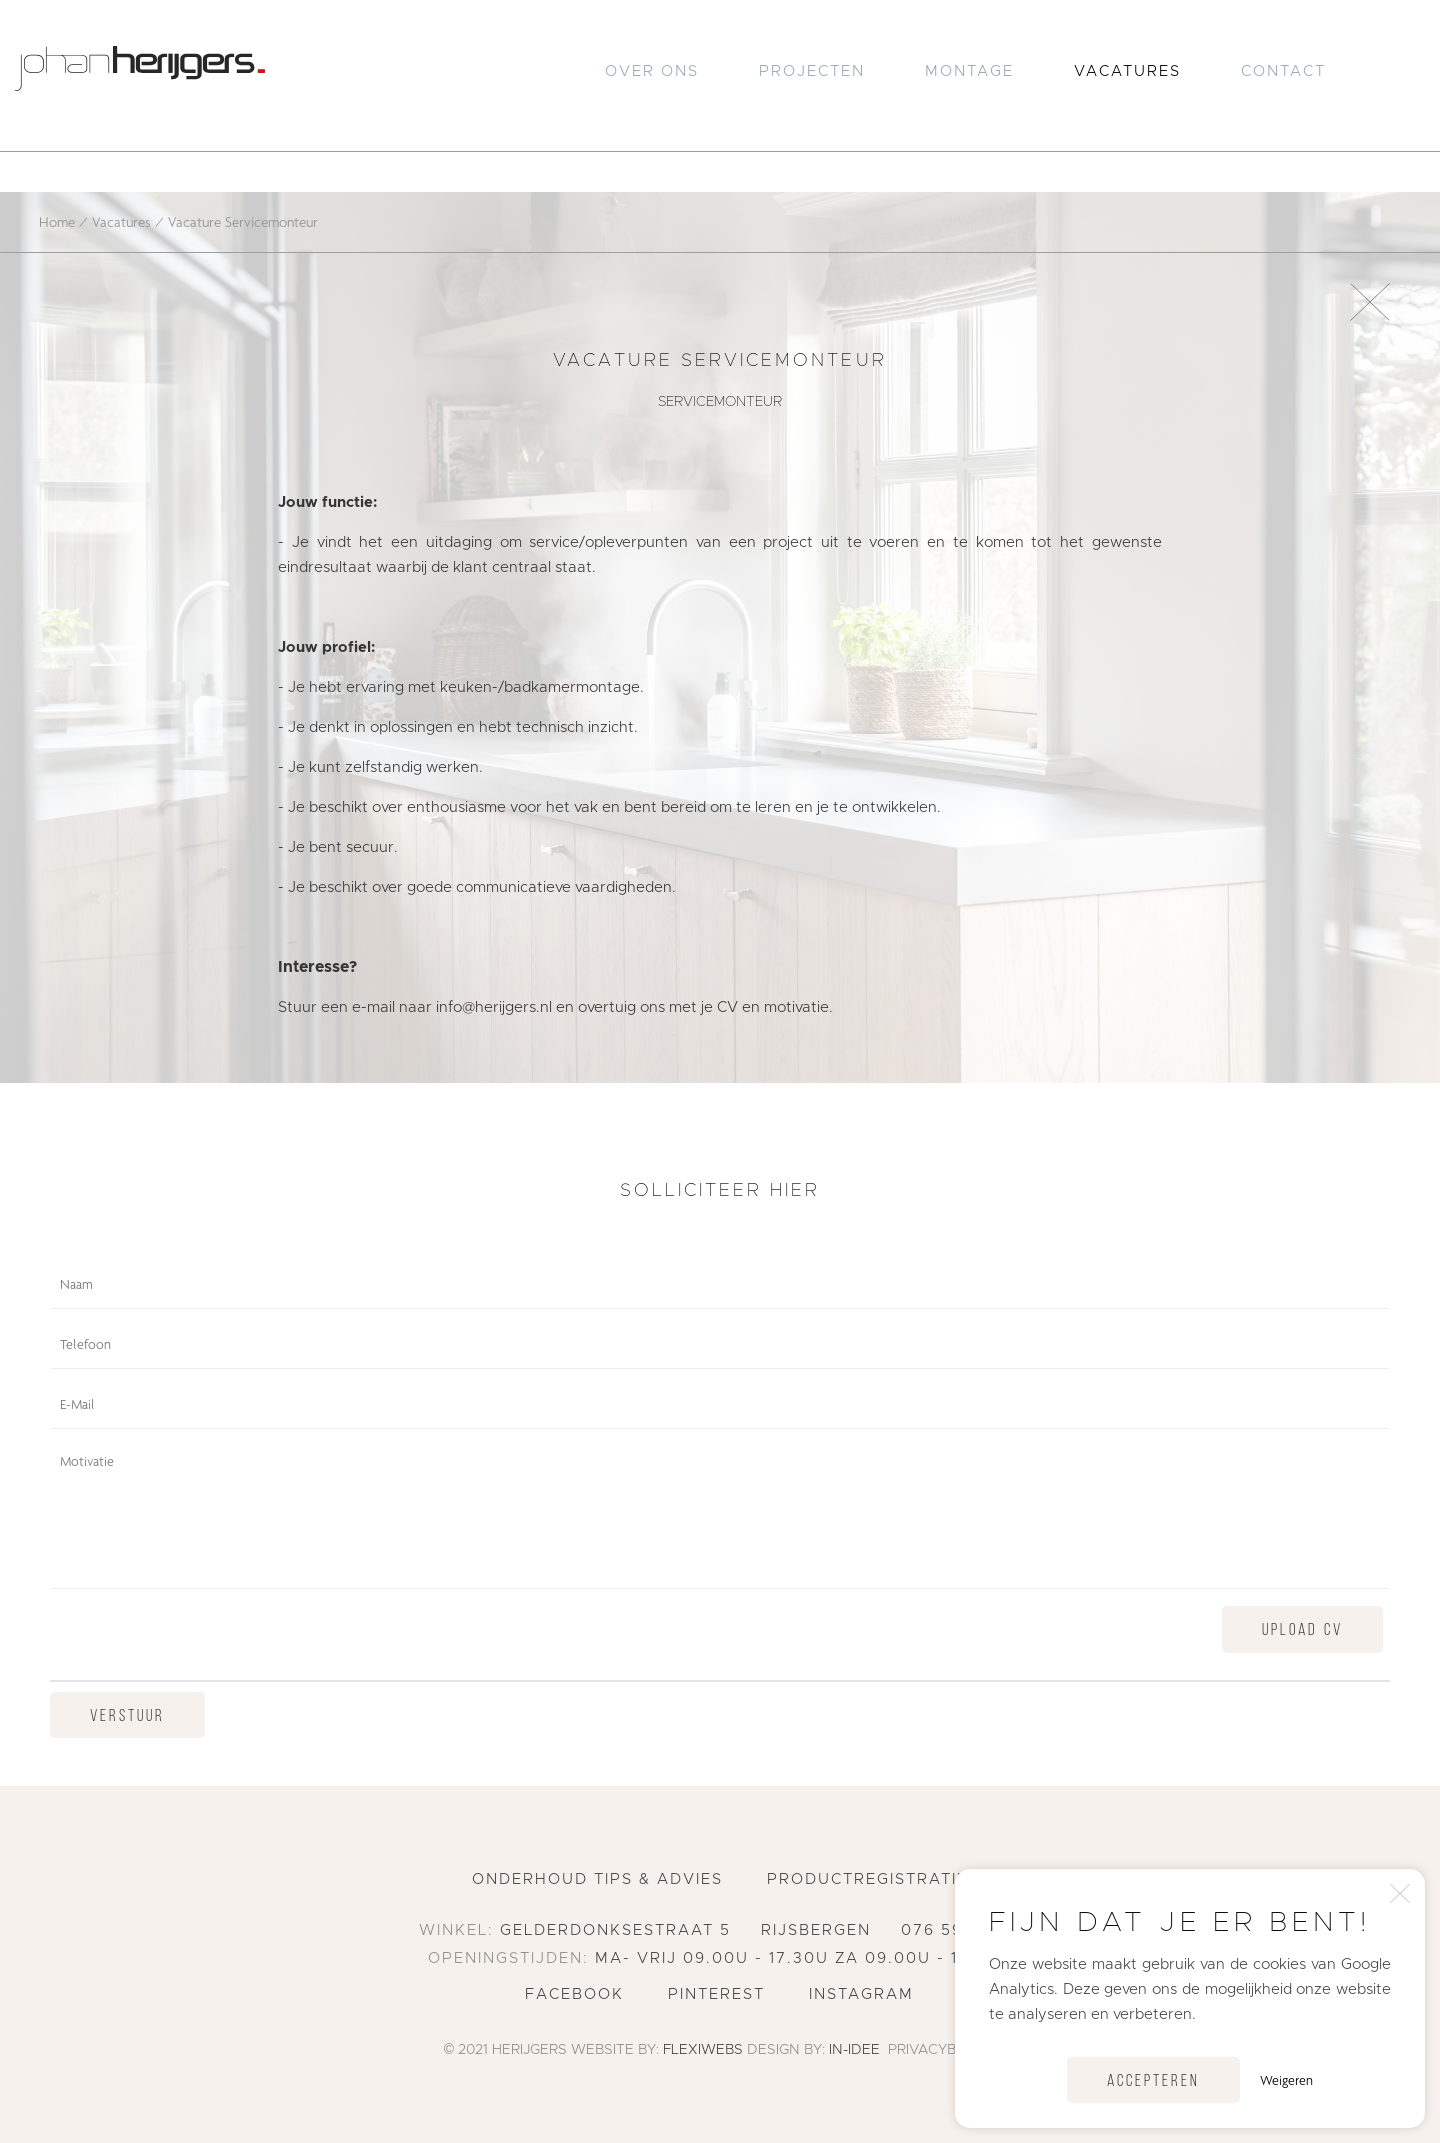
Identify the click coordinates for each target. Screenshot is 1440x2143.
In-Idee (854, 2050)
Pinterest (716, 1994)
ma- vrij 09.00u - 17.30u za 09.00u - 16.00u (803, 1958)
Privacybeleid (942, 2050)
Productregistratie (867, 1879)
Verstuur (127, 1716)
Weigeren (1286, 2080)
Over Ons (652, 71)
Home (57, 221)
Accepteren (1153, 2081)
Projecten (812, 71)
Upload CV (1302, 1630)
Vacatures (1127, 71)
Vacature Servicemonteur (243, 221)
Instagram (861, 1994)
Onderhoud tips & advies (597, 1879)
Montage (969, 71)
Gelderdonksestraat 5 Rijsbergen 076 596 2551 (760, 1930)
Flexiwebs (703, 2050)
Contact (1283, 71)
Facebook (574, 1994)
